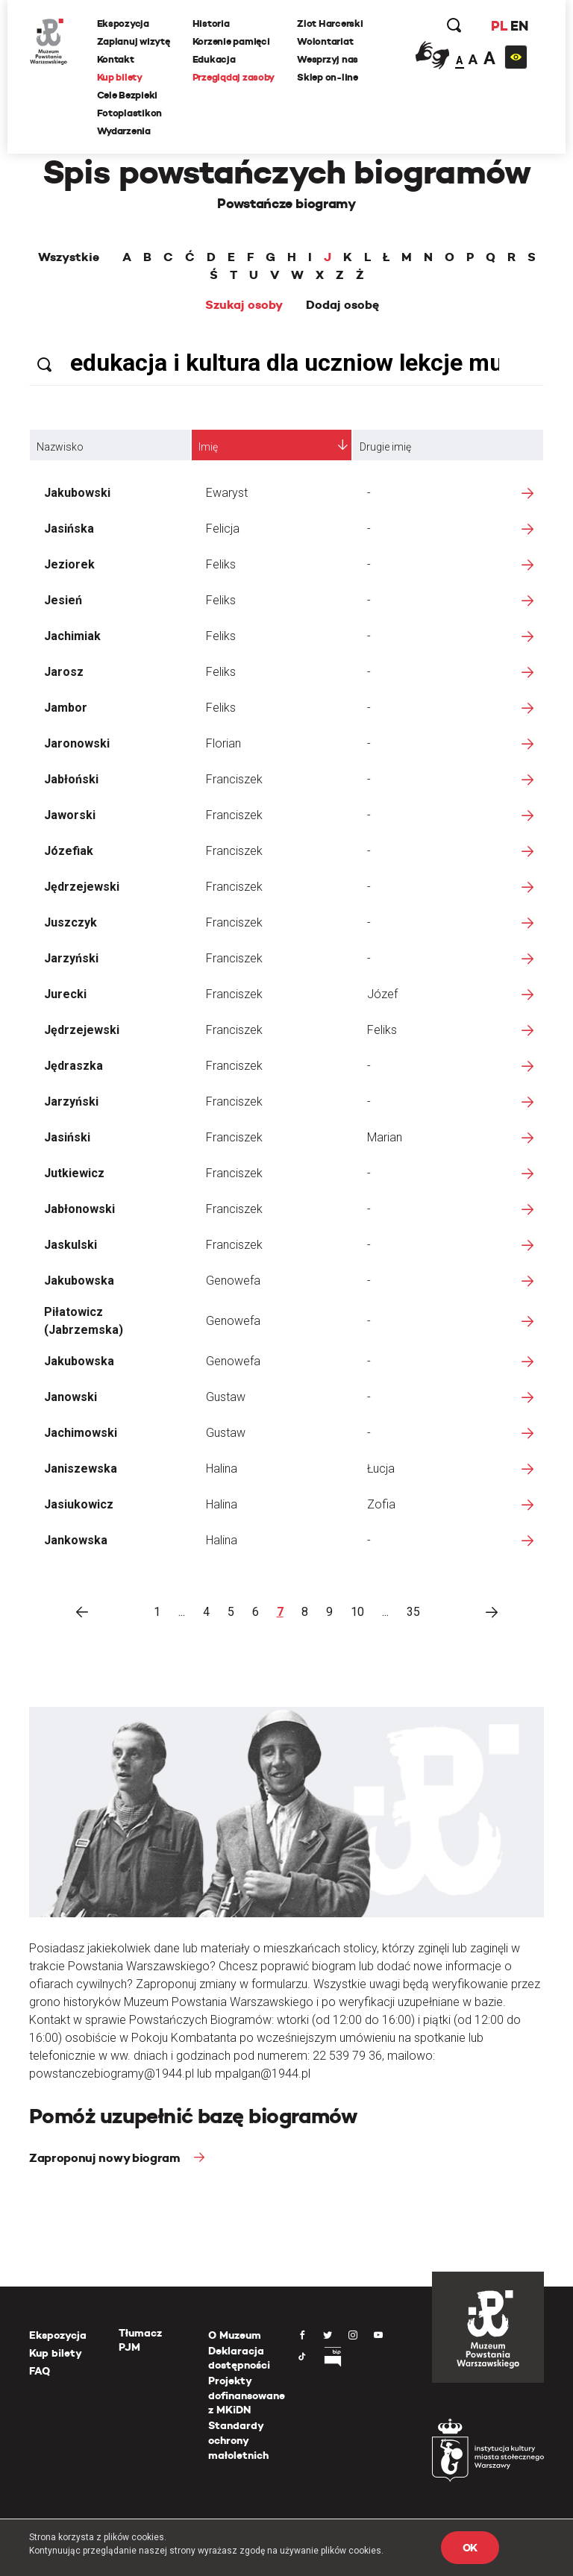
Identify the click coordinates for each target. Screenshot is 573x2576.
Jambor (65, 708)
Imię (208, 447)
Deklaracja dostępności (239, 2358)
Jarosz (64, 672)
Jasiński (67, 1137)
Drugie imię (385, 447)
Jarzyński (71, 958)
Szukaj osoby (244, 305)
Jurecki (65, 994)
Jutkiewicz (74, 1173)
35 (413, 1612)
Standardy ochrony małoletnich (238, 2440)
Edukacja (214, 59)
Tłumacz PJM (140, 2340)
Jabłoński (71, 779)
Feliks (221, 564)
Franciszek (234, 779)
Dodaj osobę (342, 305)
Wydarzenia (124, 131)
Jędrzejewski (81, 887)
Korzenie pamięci (231, 41)
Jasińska (69, 528)
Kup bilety (120, 77)
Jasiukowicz (78, 1504)
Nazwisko (60, 447)
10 (357, 1612)
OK (470, 2547)
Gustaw (225, 1397)
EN (518, 25)
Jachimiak (72, 636)
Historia (211, 23)
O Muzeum (234, 2335)
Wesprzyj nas (328, 59)
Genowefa (233, 1280)
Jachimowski (80, 1433)
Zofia (381, 1504)
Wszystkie (68, 257)
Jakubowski (77, 493)
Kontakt (115, 59)
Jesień (63, 600)
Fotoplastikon (130, 113)
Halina (221, 1468)
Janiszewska (80, 1468)
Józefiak (68, 851)
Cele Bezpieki (127, 95)
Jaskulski (70, 1245)
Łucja (381, 1468)
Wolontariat (326, 41)
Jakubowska (79, 1280)
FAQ (39, 2371)
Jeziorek (69, 564)
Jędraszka (73, 1066)
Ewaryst (227, 493)
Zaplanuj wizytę (133, 41)
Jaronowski (77, 743)
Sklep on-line (328, 77)
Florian (223, 743)
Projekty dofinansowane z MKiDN (246, 2395)
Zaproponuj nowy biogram (106, 2158)
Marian (384, 1137)
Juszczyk (70, 922)
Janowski (70, 1397)
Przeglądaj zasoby (233, 77)
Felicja (222, 528)
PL (498, 25)
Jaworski (70, 815)
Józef (382, 994)
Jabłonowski (79, 1209)
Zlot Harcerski (330, 23)
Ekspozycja (123, 23)
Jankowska (75, 1540)
